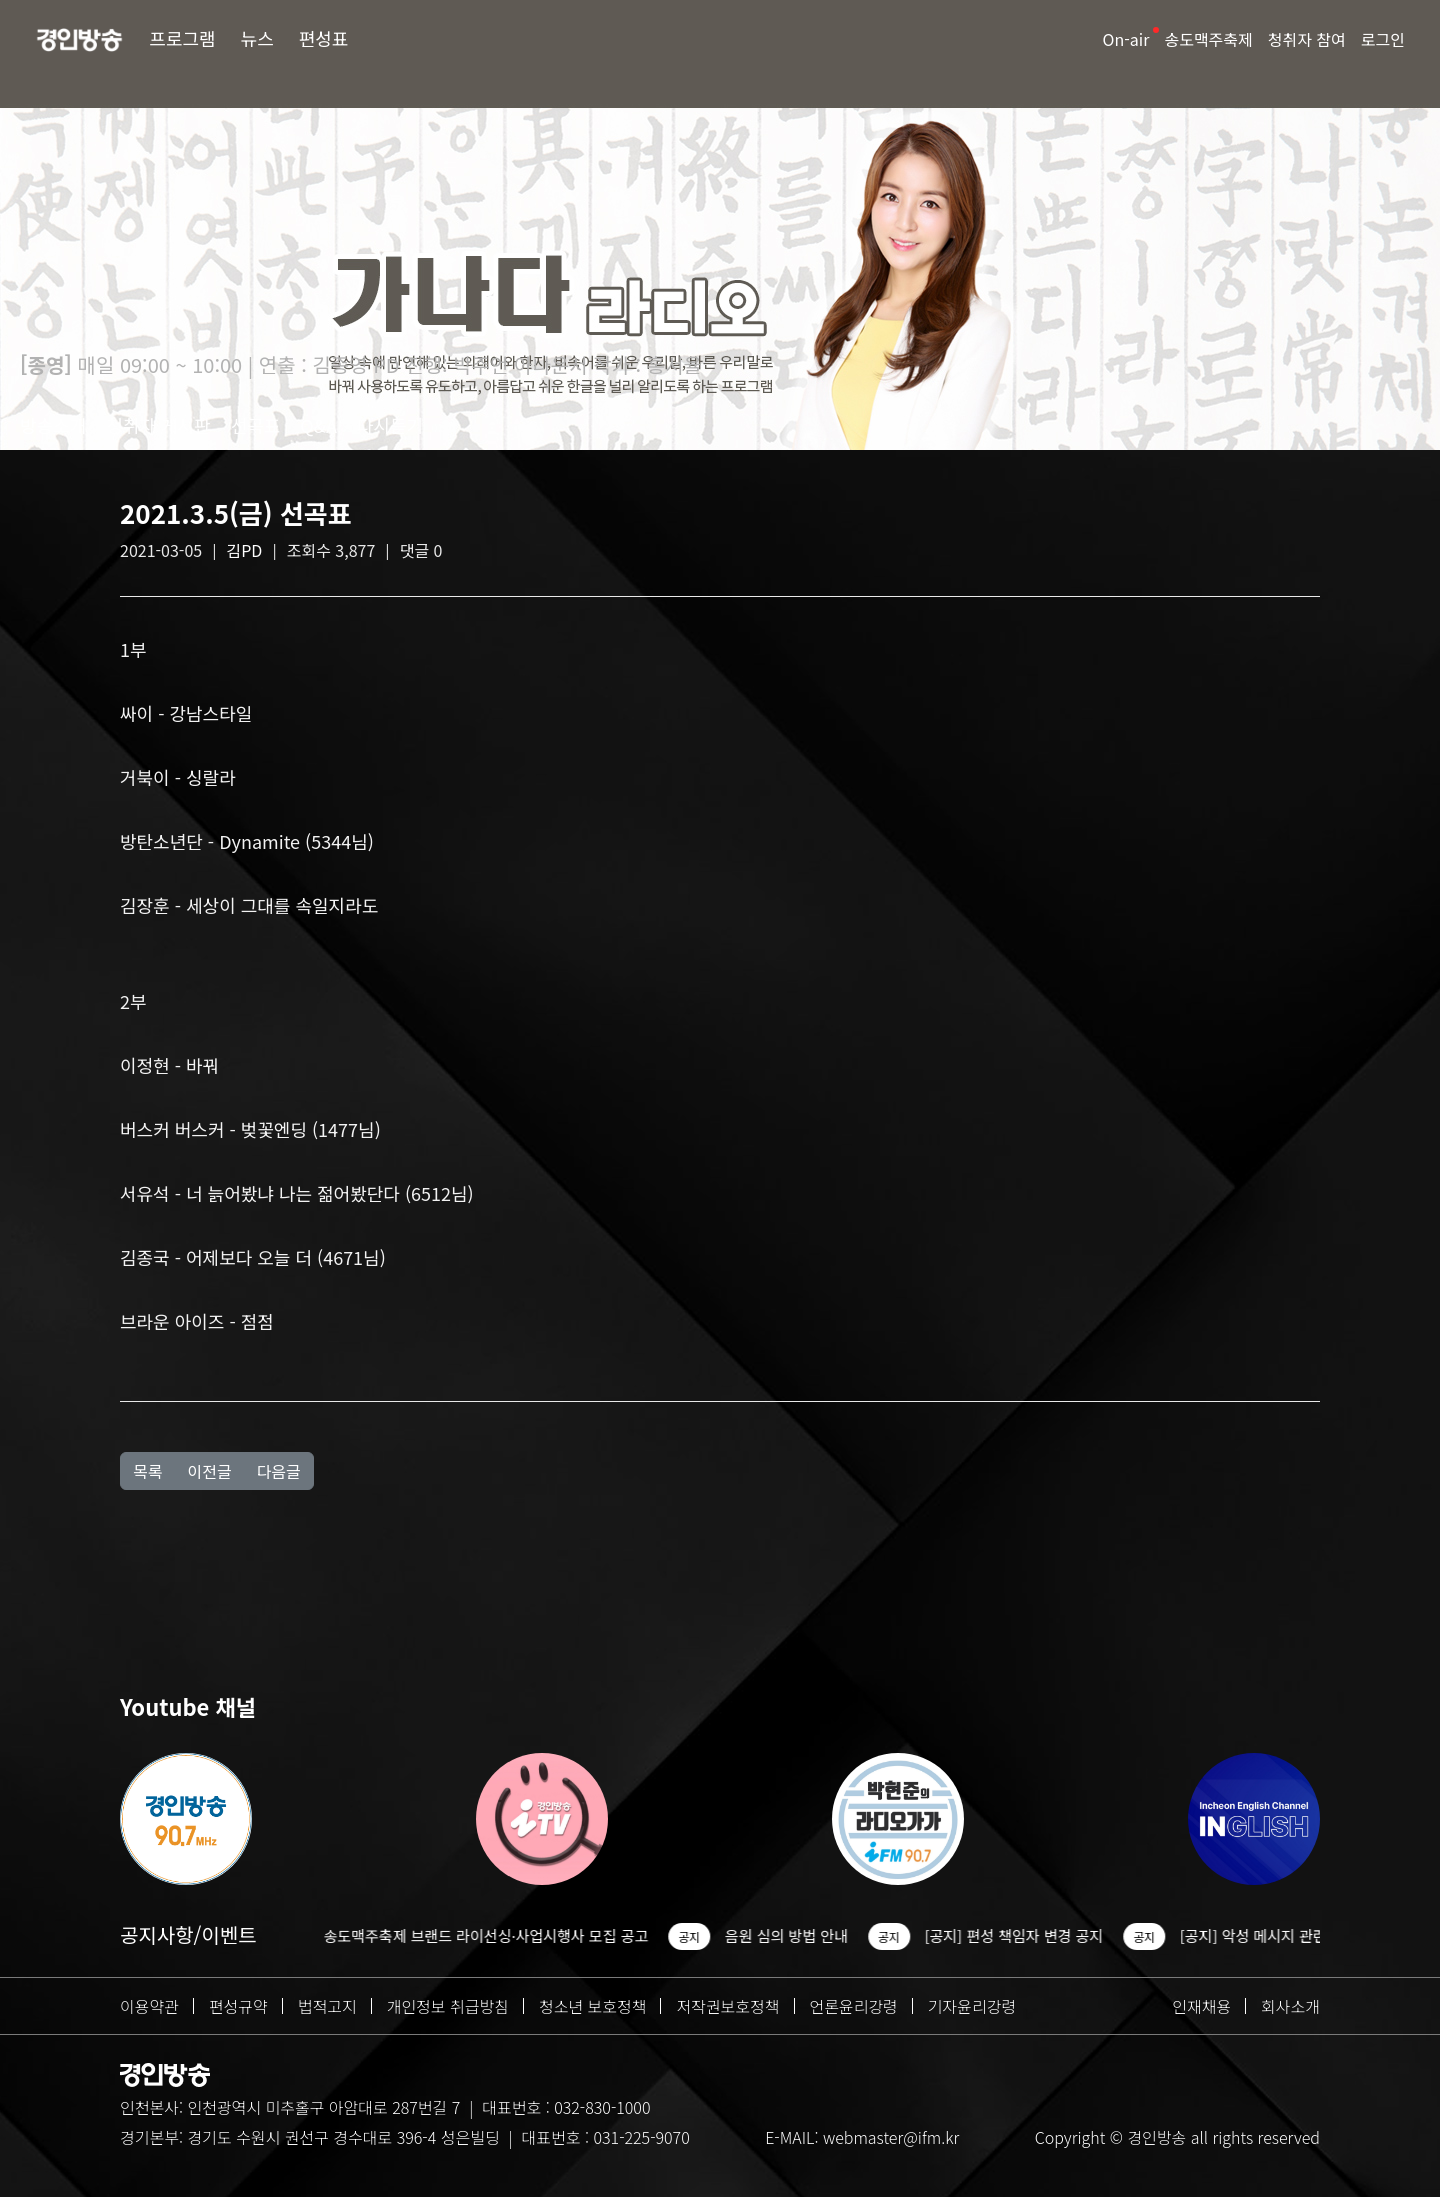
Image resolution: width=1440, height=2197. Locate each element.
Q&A (318, 425)
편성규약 (238, 2006)
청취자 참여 (1307, 39)
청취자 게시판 (158, 425)
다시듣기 (390, 425)
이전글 (209, 1471)
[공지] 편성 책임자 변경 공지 (1037, 1935)
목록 (147, 1471)
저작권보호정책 (727, 2006)
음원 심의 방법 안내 (809, 1935)
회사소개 (1290, 2006)
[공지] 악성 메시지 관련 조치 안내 (1308, 1935)
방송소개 (53, 425)
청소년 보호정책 (593, 2006)
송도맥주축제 (1208, 39)
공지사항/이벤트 (188, 1934)
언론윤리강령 (854, 2006)
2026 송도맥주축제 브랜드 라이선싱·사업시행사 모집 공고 (491, 1935)
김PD (245, 550)
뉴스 (257, 38)
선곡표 (256, 425)
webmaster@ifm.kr (891, 2137)
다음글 (279, 1471)
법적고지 (327, 2006)
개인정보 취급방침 (448, 2006)
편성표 (324, 38)
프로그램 (182, 38)
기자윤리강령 (972, 2006)
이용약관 (149, 2006)
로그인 (1383, 39)
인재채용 (1201, 2006)
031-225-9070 (641, 2137)
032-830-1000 (602, 2107)
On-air (1126, 39)
